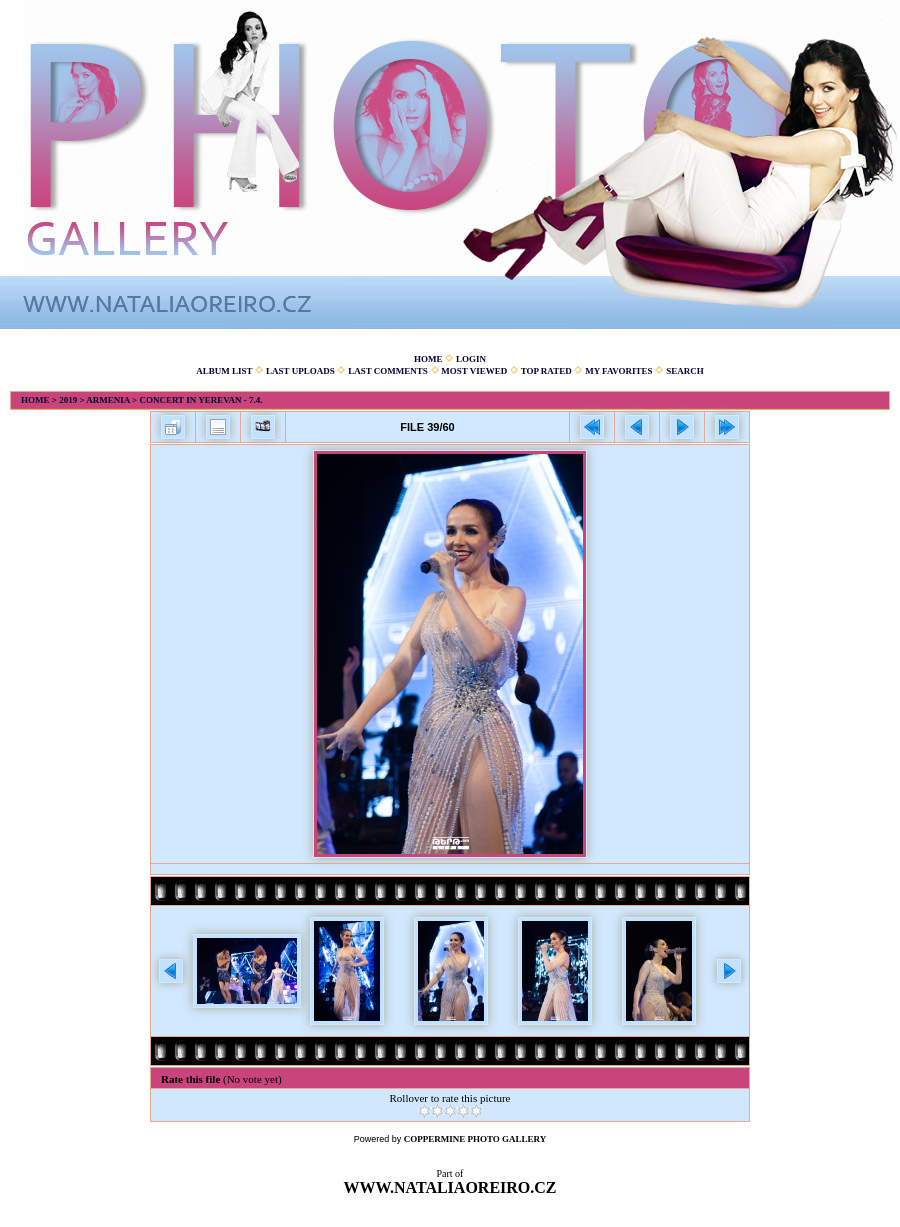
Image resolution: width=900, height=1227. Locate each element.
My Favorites (618, 371)
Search (685, 371)
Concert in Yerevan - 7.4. (200, 400)
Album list (224, 371)
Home (428, 359)
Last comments (388, 371)
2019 (68, 400)
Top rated (546, 371)
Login (471, 359)
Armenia (108, 400)
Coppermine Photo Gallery (475, 1139)
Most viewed (474, 371)
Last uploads (300, 371)
